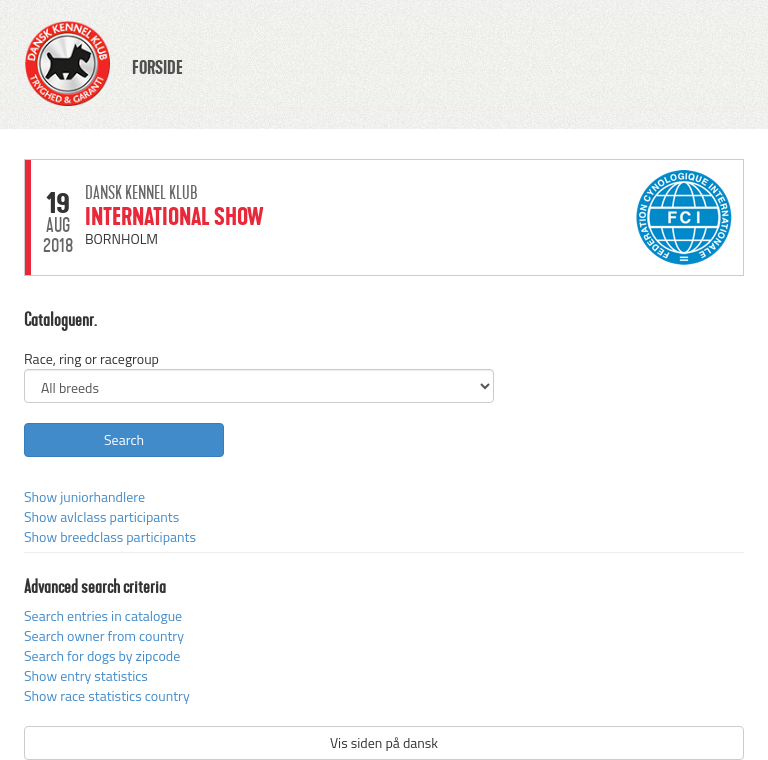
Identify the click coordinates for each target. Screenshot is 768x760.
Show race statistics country (107, 695)
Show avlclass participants (101, 516)
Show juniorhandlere (84, 496)
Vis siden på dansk (384, 742)
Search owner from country (104, 635)
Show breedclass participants (110, 536)
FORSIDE (157, 68)
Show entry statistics (86, 675)
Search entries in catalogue (103, 615)
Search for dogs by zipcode (102, 655)
